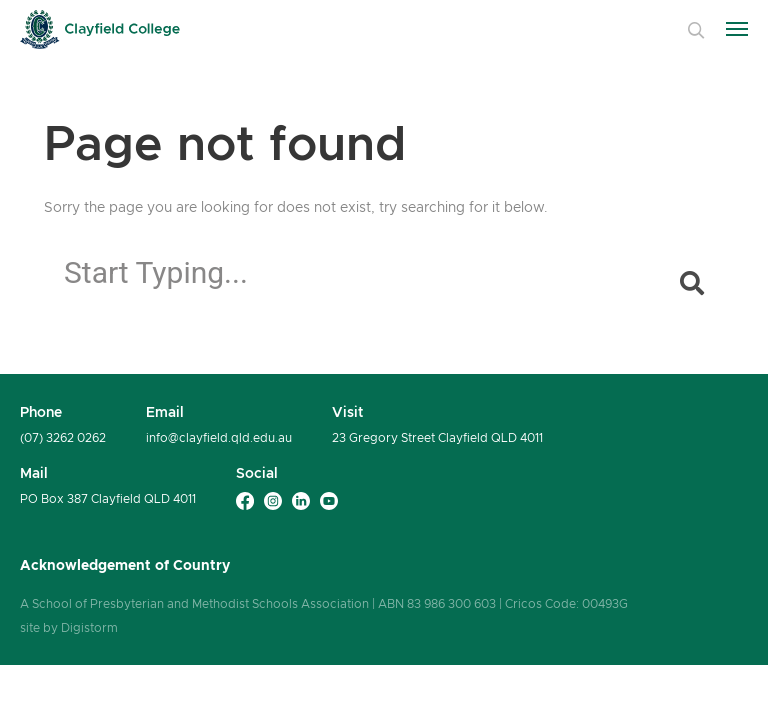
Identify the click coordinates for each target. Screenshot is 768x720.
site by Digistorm (69, 627)
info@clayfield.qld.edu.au (219, 438)
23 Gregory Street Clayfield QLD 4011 (437, 438)
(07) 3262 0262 (63, 438)
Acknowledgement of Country (125, 565)
